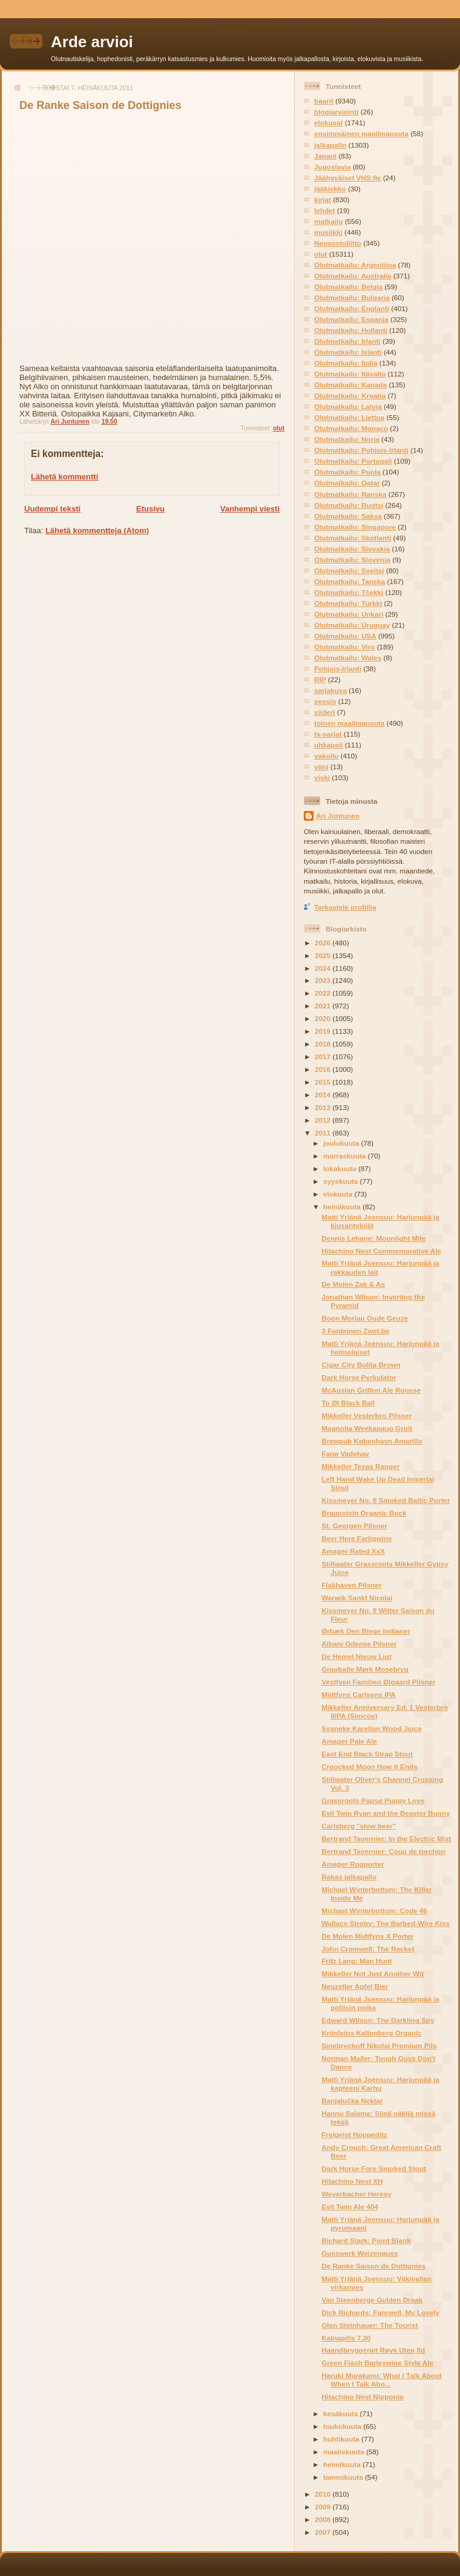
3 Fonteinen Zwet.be (355, 1331)
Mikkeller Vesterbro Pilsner (366, 1415)
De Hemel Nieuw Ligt (356, 1656)
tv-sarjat (327, 734)
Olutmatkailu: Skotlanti (352, 538)
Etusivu (150, 508)
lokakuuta (340, 1168)
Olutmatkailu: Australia (353, 276)
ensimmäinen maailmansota (361, 133)
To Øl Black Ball (348, 1403)
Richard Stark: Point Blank (365, 2240)
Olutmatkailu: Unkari (348, 614)
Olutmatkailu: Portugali (353, 461)
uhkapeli (328, 745)
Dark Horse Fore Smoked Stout (373, 2168)
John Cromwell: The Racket (367, 1949)
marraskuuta (345, 1156)
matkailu (328, 221)
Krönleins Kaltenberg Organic (371, 2033)
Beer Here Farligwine (356, 1538)
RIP (320, 679)
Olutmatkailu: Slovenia (352, 560)
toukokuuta (343, 2426)
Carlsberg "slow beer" (358, 1826)
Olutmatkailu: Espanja (351, 319)
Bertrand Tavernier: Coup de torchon (383, 1851)
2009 (323, 2507)
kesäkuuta (341, 2413)
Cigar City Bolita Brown (361, 1364)
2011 (323, 1133)
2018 (323, 1044)
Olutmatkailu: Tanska (349, 581)
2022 (323, 993)
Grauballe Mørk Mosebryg (365, 1669)
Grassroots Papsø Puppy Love (372, 1800)
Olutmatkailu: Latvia (348, 406)
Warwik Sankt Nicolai (356, 1598)
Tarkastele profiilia (345, 907)
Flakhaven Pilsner (351, 1585)
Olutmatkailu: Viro (344, 647)
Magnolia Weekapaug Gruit (366, 1428)
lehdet (324, 210)
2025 (323, 955)
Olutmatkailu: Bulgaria (352, 297)
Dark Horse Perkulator (358, 1377)
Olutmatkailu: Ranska (350, 494)
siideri (324, 712)
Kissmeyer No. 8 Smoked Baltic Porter (385, 1500)
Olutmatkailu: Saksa (348, 516)
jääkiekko (330, 188)
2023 (323, 980)
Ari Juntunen (338, 816)
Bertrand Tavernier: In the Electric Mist (386, 1838)
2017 (323, 1056)
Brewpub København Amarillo (371, 1441)
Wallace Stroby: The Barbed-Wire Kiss (385, 1923)
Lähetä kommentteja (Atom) (97, 530)
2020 (323, 1018)
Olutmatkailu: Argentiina (355, 265)
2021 (323, 1006)
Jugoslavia (332, 167)
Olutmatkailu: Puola (347, 472)
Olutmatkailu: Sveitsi (349, 570)
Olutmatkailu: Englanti (351, 308)
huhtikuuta (342, 2439)
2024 (323, 968)
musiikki (328, 232)
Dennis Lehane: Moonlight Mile (373, 1238)
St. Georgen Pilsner (354, 1526)
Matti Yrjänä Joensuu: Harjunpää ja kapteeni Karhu (380, 2083)
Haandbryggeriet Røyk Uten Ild (373, 2350)
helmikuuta (343, 2464)
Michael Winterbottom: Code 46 (374, 1910)
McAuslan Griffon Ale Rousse (371, 1390)
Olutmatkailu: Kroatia (350, 395)
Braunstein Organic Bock (363, 1513)
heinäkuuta (343, 1207)
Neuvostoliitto (337, 243)
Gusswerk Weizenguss (359, 2253)
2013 (323, 1107)
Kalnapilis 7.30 (345, 2338)
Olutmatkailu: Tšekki (348, 592)
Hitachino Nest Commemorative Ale (381, 1251)
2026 (323, 943)
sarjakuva (330, 690)
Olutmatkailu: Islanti (348, 352)
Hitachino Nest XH (352, 2181)
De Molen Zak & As (353, 1284)
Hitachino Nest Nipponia (362, 2396)
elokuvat (328, 122)
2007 (323, 2532)
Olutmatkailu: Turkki (348, 603)
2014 (323, 1095)
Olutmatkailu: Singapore (355, 527)
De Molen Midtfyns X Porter (367, 1936)
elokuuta (338, 1194)
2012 (323, 1120)
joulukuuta (342, 1143)
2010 (323, 2494)
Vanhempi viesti (250, 508)
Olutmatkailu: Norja (347, 439)
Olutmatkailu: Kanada (350, 385)
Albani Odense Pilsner (358, 1644)
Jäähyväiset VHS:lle (347, 178)
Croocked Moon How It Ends (369, 1766)
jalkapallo (330, 145)
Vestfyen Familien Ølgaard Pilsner (378, 1682)
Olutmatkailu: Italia (346, 363)
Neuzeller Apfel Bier (354, 1986)
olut (278, 428)
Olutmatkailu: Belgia (348, 287)
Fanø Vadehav (345, 1453)
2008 (323, 2519)
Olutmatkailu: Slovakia (352, 549)
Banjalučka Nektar (352, 2100)
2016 (323, 1069)
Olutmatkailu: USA (345, 636)
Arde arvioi (92, 42)
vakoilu (326, 756)
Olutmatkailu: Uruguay (352, 625)
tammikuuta (344, 2477)
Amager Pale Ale (349, 1741)
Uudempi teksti (52, 508)
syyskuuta (341, 1181)
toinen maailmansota (349, 723)
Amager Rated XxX (353, 1551)
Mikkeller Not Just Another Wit (372, 1973)
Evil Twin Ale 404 (349, 2206)
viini (321, 766)
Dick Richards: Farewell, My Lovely (380, 2312)
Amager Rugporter (352, 1864)
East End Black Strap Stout (367, 1754)
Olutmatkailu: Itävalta (350, 374)
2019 (323, 1031)
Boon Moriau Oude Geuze (364, 1318)
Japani (325, 156)
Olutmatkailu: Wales (347, 658)
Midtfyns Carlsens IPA (358, 1694)
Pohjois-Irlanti (337, 668)
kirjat (322, 199)
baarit (324, 101)
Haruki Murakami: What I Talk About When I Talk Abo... (381, 2379)
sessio (325, 701)
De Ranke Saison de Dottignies (373, 2266)
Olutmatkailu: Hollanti (350, 330)
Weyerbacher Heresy (356, 2194)
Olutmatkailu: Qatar (347, 483)
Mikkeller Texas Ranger (360, 1466)
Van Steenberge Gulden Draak (371, 2300)
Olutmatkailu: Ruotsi (348, 505)
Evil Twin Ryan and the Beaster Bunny (385, 1813)
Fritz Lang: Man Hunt (356, 1961)
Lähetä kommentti (64, 476)
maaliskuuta (344, 2452)
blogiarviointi (336, 112)
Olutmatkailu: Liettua (349, 417)
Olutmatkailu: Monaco (351, 428)
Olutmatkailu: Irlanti (347, 341)
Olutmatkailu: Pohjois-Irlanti (361, 450)
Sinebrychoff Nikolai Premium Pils (378, 2045)
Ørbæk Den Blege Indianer (365, 1631)
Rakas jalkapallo (348, 1877)
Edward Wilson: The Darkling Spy (377, 2020)
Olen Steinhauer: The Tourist (369, 2325)
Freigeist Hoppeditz (354, 2134)
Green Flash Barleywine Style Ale (377, 2363)
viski (322, 777)
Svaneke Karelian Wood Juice (371, 1728)
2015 (323, 1082)
